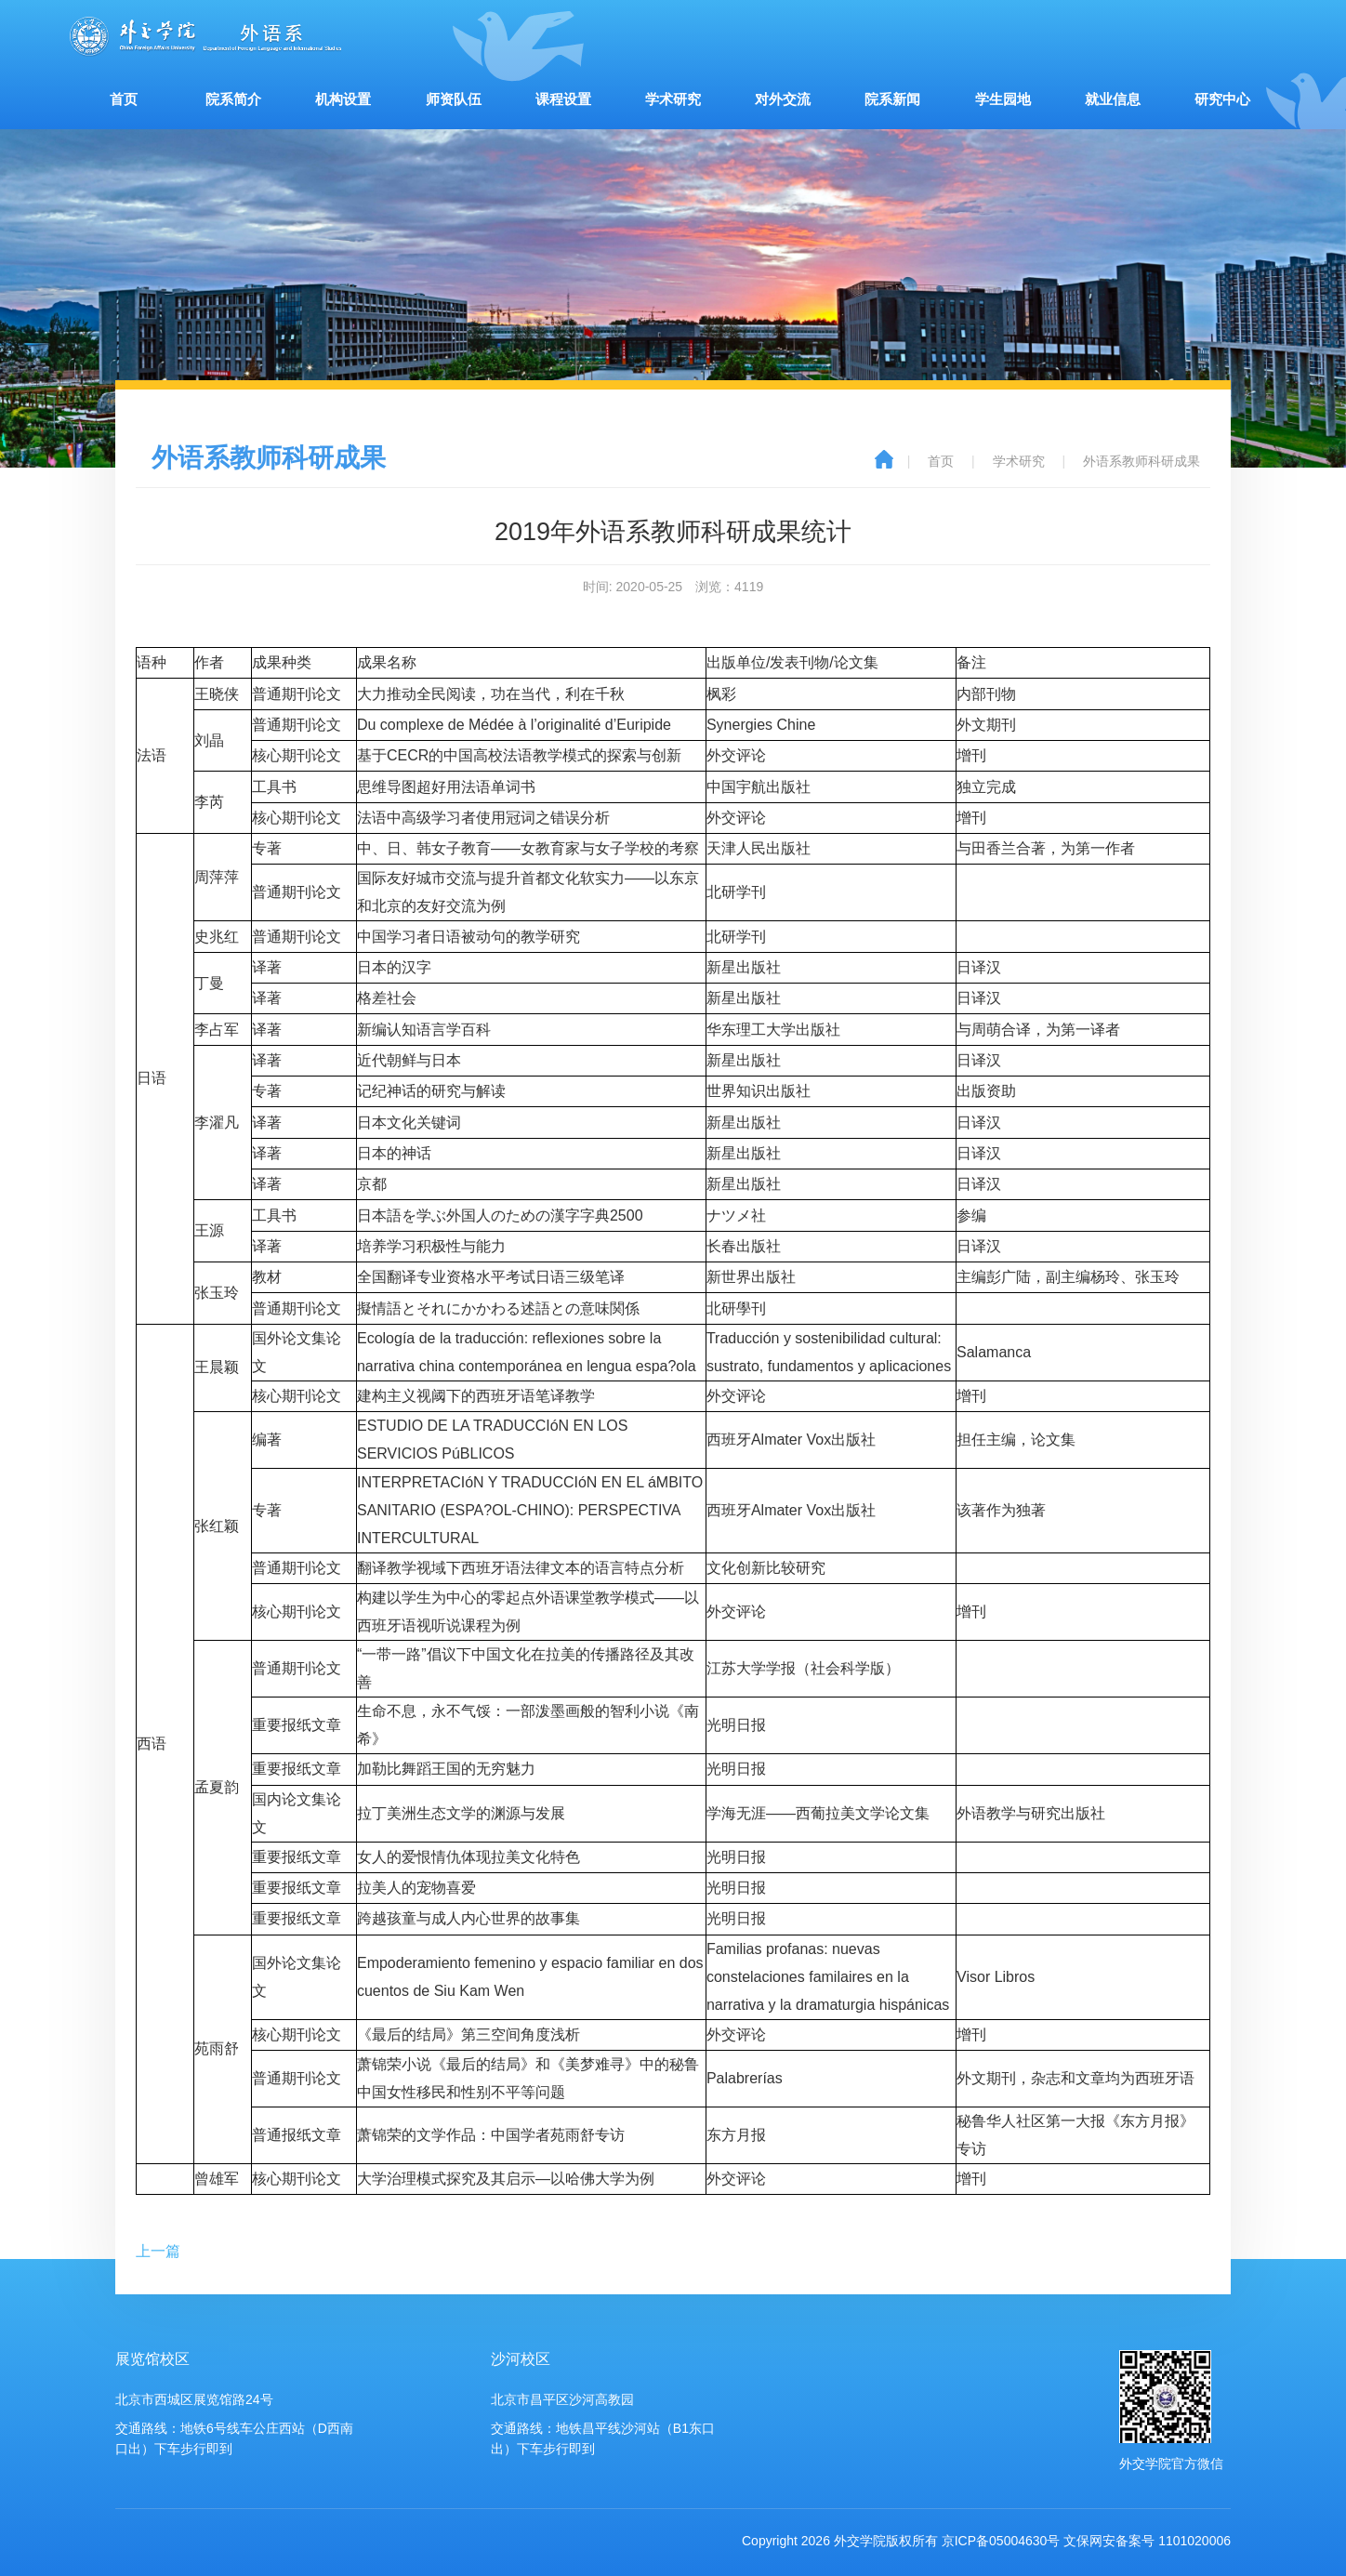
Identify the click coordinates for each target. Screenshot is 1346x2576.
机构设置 (343, 99)
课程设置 (563, 99)
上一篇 (158, 2251)
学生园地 (1003, 99)
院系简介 (233, 99)
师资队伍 (454, 99)
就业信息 (1113, 99)
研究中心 (1222, 99)
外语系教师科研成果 (1141, 461)
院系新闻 (892, 99)
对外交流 (783, 99)
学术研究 (673, 99)
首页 (124, 99)
